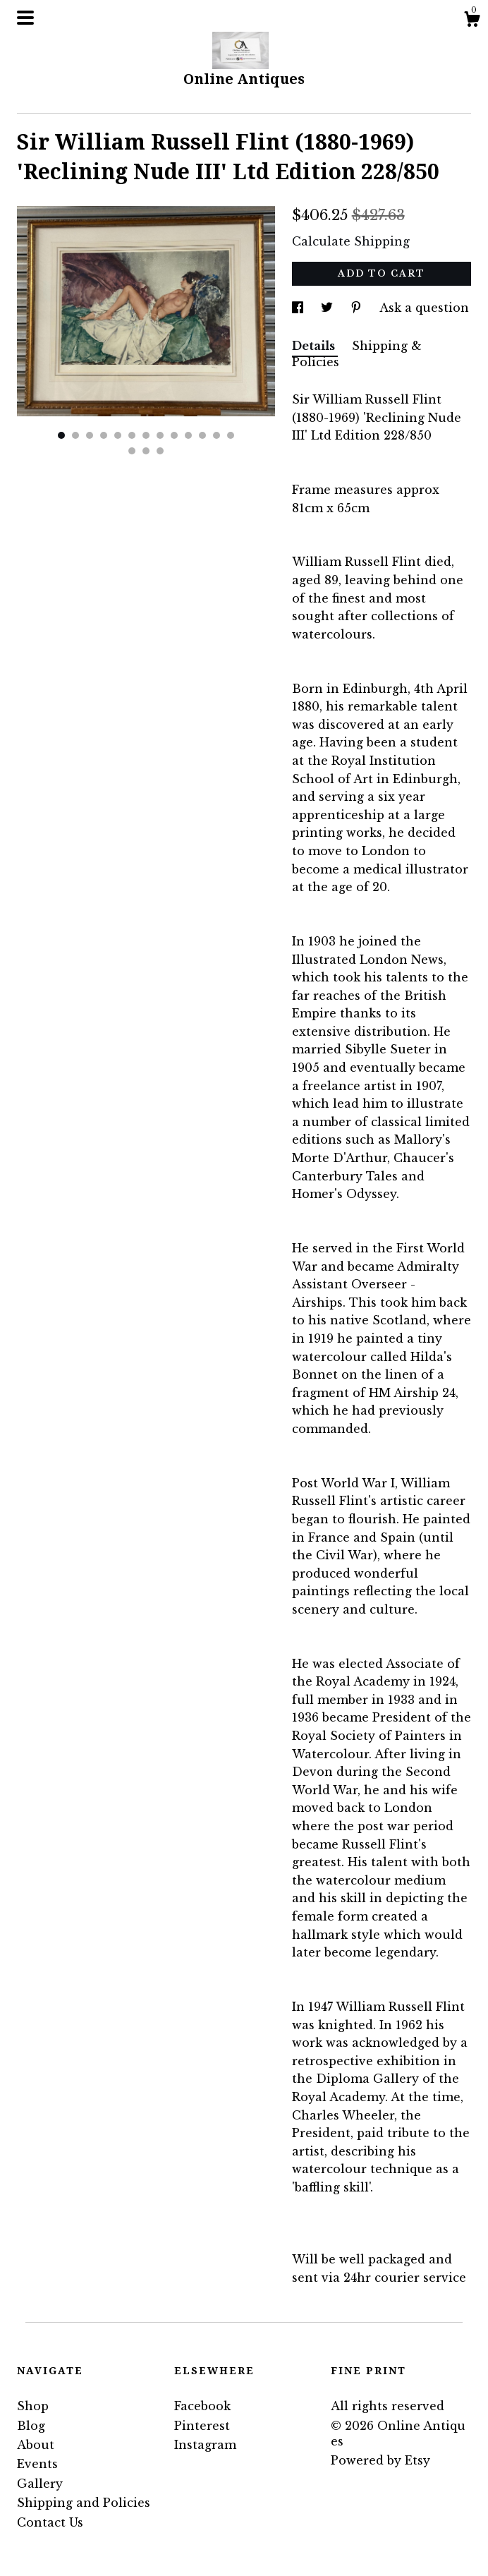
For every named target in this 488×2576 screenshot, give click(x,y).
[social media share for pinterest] (357, 308)
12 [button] (216, 435)
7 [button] (146, 435)
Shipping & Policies (357, 353)
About (35, 2445)
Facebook (202, 2406)
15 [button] (146, 450)
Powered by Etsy (380, 2460)
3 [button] (89, 435)
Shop (33, 2406)
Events (37, 2464)
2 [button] (75, 435)
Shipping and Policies (83, 2503)
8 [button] (160, 435)
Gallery (40, 2484)
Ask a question (424, 308)
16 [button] (160, 450)
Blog (31, 2426)
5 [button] (117, 435)
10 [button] (188, 435)
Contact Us (50, 2522)
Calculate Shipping (351, 241)
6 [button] (131, 435)
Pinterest (202, 2426)
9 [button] (174, 435)
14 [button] (131, 450)
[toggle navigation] (25, 18)
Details (315, 346)
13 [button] (230, 435)
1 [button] (61, 435)
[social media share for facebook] (299, 308)
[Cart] (472, 21)
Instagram (205, 2445)
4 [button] (103, 435)
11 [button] (202, 435)
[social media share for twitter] (328, 308)
